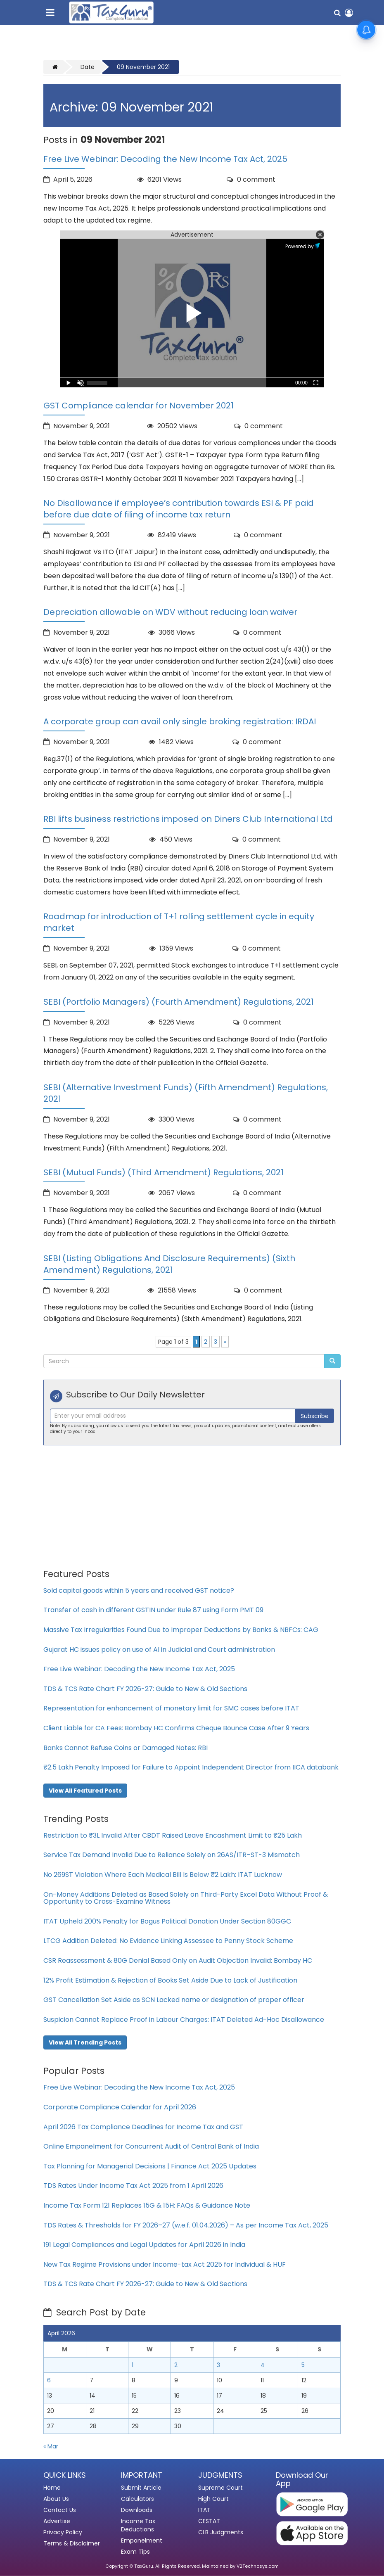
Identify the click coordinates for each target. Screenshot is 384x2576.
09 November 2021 (143, 67)
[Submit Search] (332, 1361)
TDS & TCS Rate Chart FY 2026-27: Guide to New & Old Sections (145, 1689)
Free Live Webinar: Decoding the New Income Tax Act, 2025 (165, 159)
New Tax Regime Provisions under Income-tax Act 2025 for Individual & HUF (164, 2264)
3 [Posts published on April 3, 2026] (218, 2365)
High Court (213, 2499)
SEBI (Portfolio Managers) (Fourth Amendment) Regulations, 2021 (178, 1002)
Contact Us (59, 2510)
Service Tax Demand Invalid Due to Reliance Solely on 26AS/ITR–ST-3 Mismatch (171, 1855)
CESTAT (209, 2521)
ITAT (204, 2510)
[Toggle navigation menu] (51, 11)
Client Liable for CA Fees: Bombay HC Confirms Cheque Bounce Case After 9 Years (176, 1728)
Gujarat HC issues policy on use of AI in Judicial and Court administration (159, 1649)
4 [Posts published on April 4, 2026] (263, 2365)
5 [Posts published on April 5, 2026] (303, 2365)
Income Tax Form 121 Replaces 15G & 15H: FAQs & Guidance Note (146, 2205)
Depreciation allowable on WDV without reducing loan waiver (170, 612)
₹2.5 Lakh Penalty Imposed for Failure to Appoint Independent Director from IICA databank (191, 1767)
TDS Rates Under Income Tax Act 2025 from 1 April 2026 (133, 2185)
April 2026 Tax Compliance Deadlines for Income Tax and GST (143, 2127)
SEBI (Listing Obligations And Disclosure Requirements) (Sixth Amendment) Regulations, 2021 (169, 1264)
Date (88, 67)
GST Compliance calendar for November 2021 (138, 405)
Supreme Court (220, 2487)
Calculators (137, 2499)
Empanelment (141, 2540)
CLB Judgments (220, 2532)
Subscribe (315, 1416)
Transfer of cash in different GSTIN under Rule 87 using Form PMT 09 (153, 1610)
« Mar (50, 2446)
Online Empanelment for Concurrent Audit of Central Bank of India (151, 2146)
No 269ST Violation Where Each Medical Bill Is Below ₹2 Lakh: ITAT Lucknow (162, 1874)
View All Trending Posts (85, 2042)
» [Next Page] (225, 1342)
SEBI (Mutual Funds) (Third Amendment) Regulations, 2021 (163, 1172)
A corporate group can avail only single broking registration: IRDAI (179, 721)
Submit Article (141, 2487)
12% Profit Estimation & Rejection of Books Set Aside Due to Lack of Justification (170, 1980)
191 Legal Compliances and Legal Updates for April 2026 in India (144, 2244)
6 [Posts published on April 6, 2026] (49, 2380)
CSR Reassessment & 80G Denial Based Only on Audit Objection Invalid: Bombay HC (177, 1960)
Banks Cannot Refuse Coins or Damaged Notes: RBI (125, 1748)
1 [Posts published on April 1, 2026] (132, 2365)
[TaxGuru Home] (111, 12)
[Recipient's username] (172, 1416)
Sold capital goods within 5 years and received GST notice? (138, 1590)
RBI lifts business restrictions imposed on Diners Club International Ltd (188, 819)
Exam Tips (135, 2552)
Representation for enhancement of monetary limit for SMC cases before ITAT (171, 1708)
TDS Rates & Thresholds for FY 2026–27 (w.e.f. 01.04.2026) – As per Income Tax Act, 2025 (185, 2225)
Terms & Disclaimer (71, 2543)
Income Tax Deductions (138, 2525)
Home (52, 2487)
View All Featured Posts (85, 1790)
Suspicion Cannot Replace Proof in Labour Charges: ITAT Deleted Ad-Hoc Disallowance (183, 2019)
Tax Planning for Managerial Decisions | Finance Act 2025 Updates (149, 2166)
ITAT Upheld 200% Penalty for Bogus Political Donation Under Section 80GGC (167, 1921)
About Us (56, 2499)
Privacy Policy (62, 2532)
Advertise (56, 2521)
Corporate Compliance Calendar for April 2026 (119, 2107)
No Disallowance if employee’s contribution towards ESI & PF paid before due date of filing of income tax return (178, 508)
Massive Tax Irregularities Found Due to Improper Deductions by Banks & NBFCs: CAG (180, 1629)
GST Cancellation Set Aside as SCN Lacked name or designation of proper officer (173, 1999)
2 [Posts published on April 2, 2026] (176, 2365)
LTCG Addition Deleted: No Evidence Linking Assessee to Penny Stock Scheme (168, 1940)
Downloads (136, 2510)
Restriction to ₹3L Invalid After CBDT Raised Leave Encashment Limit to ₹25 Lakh (172, 1835)
